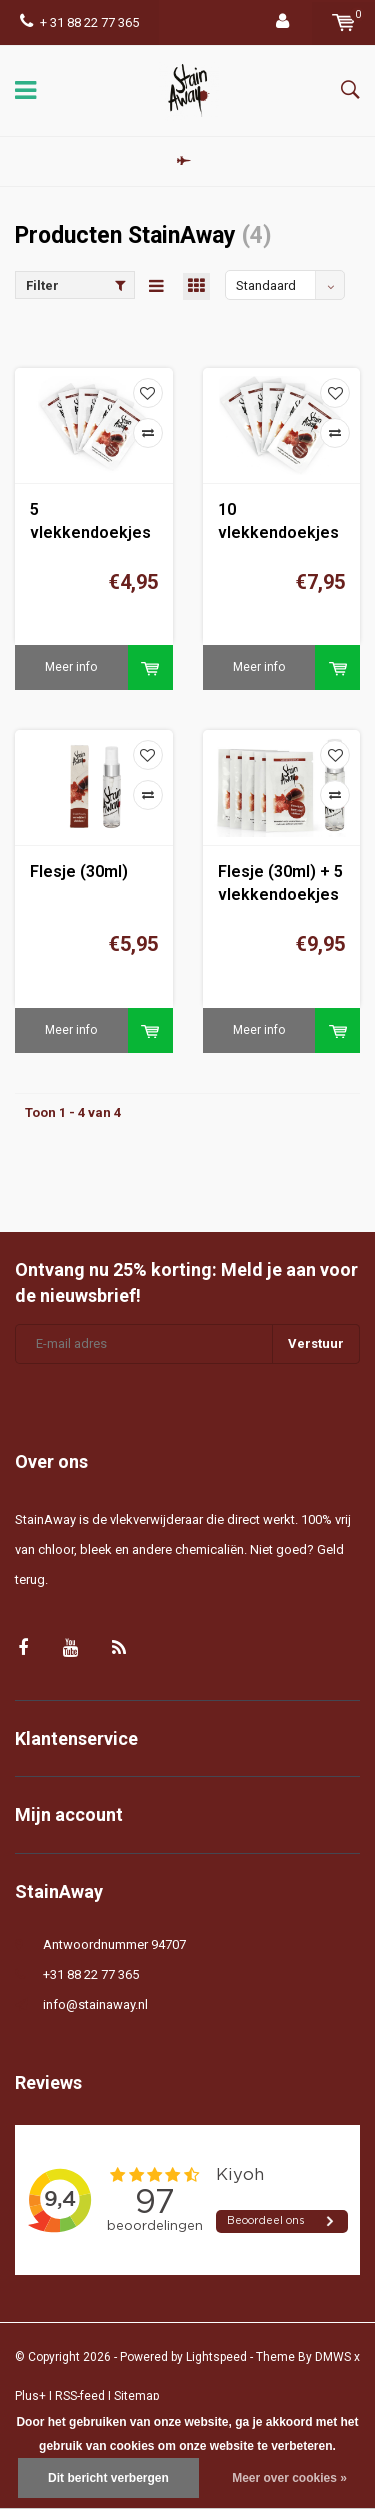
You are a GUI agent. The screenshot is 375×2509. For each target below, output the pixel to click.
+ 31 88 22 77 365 (79, 22)
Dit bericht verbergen (108, 2478)
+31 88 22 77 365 (91, 1974)
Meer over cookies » (289, 2478)
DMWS (333, 2357)
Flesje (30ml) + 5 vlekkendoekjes (280, 883)
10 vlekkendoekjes (278, 521)
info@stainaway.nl (95, 2004)
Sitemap (136, 2396)
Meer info (71, 667)
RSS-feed (80, 2396)
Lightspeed (216, 2357)
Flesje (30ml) (79, 871)
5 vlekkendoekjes (90, 521)
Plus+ (30, 2396)
